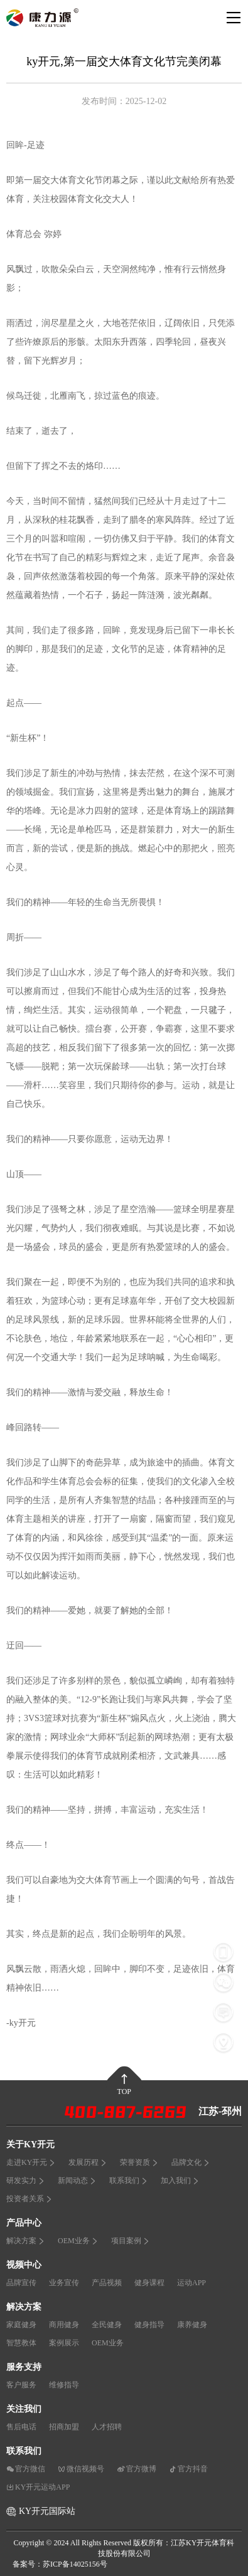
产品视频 (107, 2282)
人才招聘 (107, 2426)
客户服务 (21, 2384)
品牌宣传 (21, 2282)
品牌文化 (190, 2162)
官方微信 (25, 2468)
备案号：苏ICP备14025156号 (60, 2564)
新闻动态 (77, 2180)
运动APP (191, 2282)
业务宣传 (64, 2282)
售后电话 (21, 2426)
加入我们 (180, 2180)
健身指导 (149, 2324)
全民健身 (107, 2324)
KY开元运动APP (38, 2487)
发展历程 (87, 2162)
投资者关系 (29, 2198)
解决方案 (25, 2240)
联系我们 (128, 2180)
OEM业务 (78, 2240)
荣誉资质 (139, 2162)
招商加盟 (64, 2426)
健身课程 (149, 2282)
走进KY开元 (31, 2162)
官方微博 (136, 2468)
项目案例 (130, 2240)
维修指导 (64, 2384)
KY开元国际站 (47, 2511)
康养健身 (192, 2324)
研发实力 (25, 2180)
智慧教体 (21, 2342)
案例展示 (64, 2342)
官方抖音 (188, 2468)
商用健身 (64, 2324)
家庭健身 (21, 2324)
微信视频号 (81, 2468)
